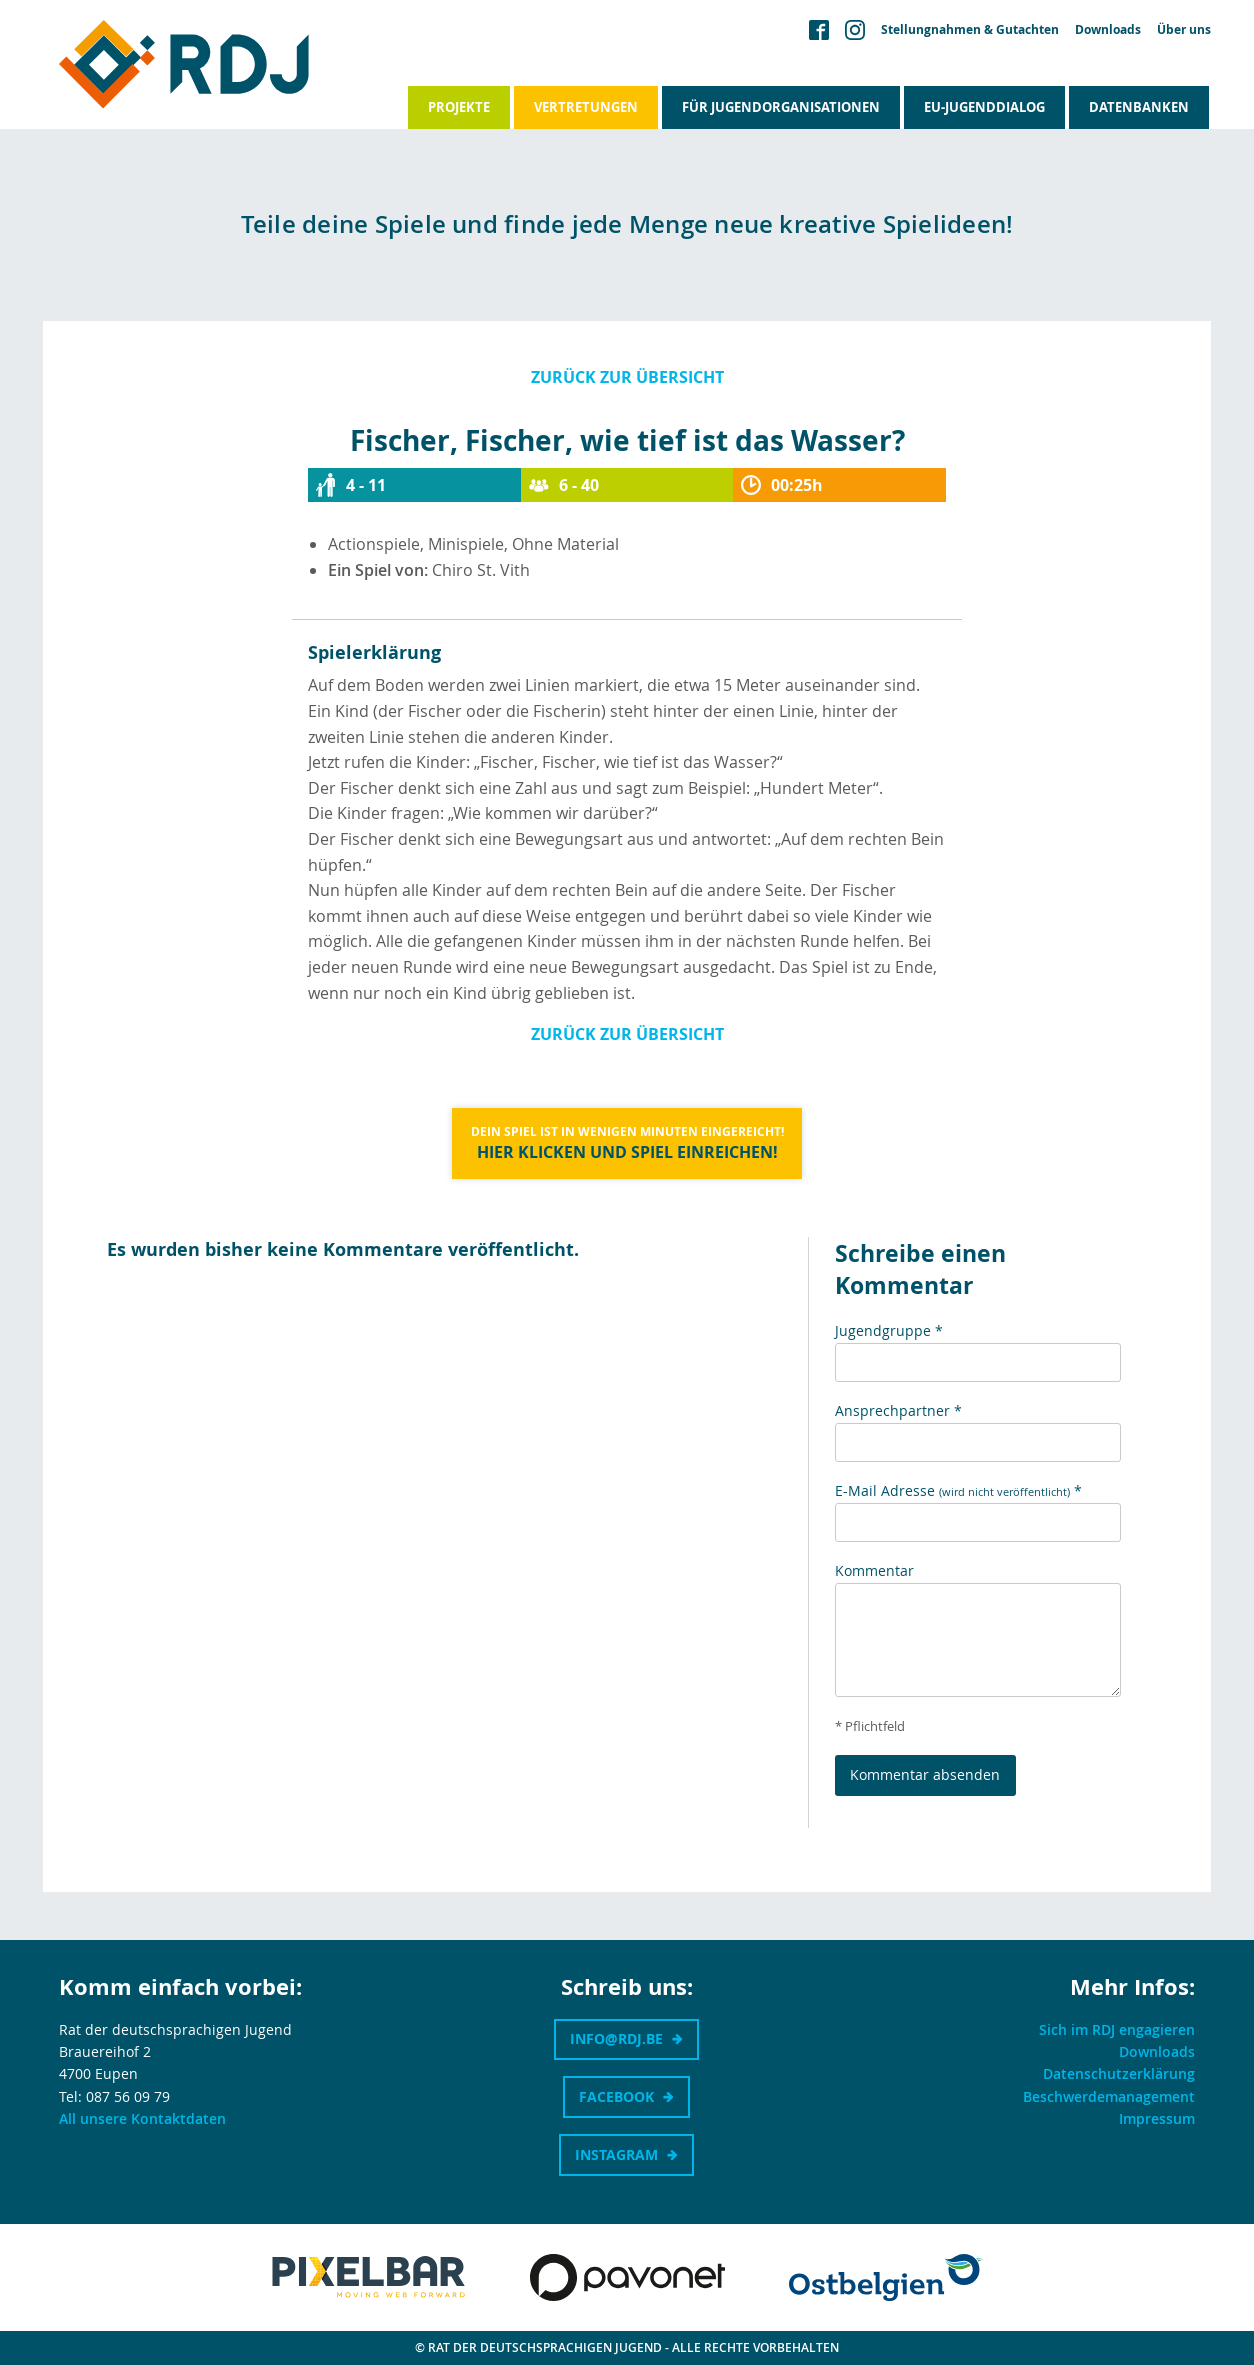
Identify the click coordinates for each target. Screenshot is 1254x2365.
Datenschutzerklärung (1119, 2073)
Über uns (1184, 30)
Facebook (616, 2096)
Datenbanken (1139, 107)
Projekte (459, 107)
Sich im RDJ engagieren (1117, 2029)
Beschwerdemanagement (1109, 2096)
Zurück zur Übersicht (627, 377)
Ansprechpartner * (898, 1410)
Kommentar (874, 1570)
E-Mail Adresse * (958, 1490)
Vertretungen (586, 107)
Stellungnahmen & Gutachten (970, 30)
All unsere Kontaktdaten (142, 2118)
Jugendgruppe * (889, 1330)
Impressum (1157, 2118)
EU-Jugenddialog (984, 107)
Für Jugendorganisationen (781, 107)
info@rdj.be (616, 2038)
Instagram (616, 2154)
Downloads (1108, 30)
